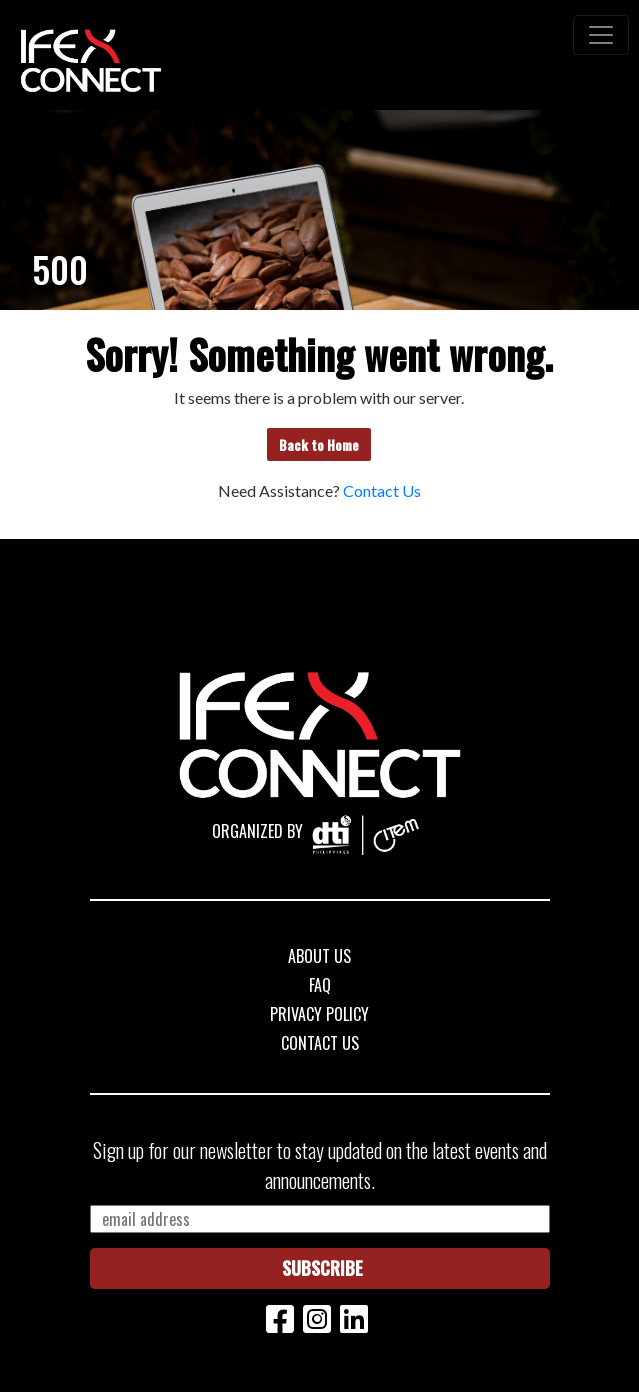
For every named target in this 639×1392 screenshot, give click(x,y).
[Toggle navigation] (601, 35)
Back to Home (319, 444)
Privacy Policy (319, 1014)
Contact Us (382, 490)
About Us (319, 956)
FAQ (320, 985)
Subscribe (322, 1268)
